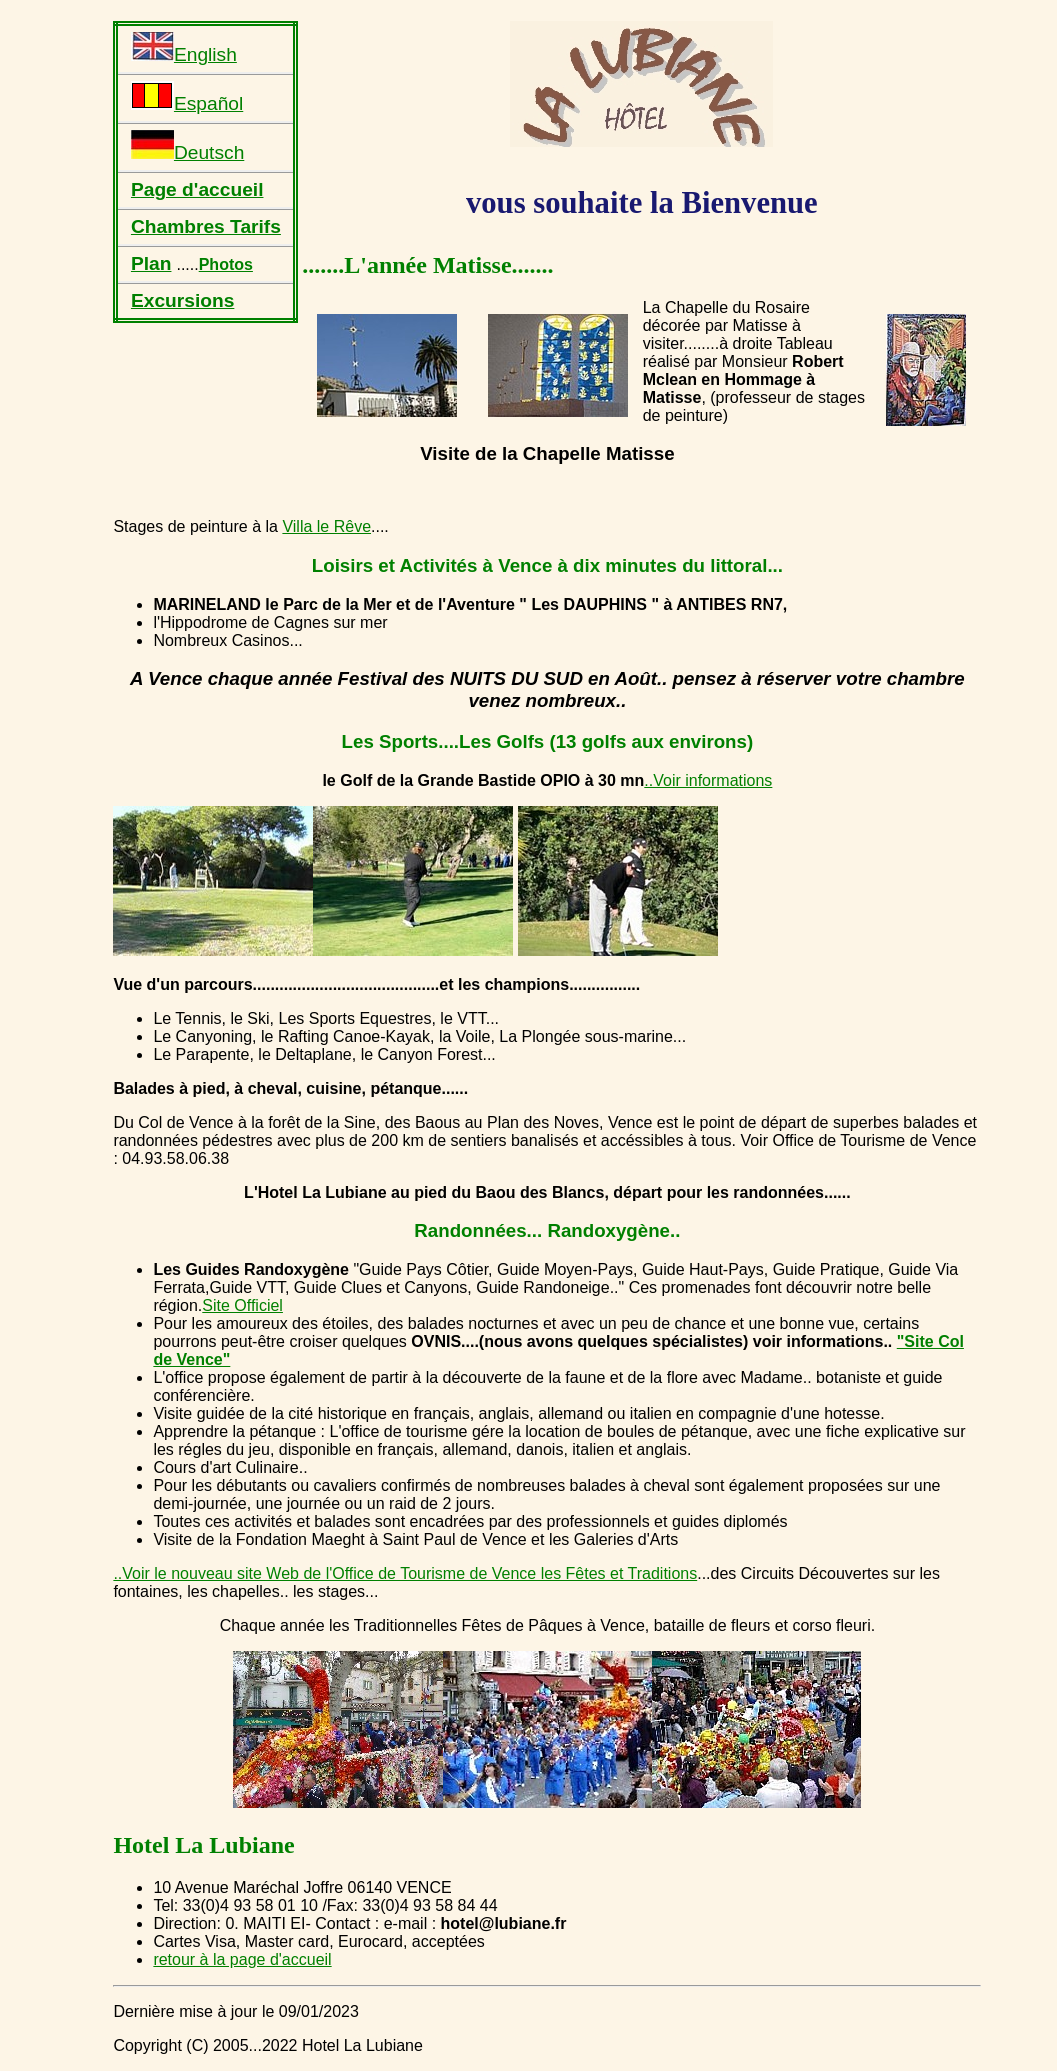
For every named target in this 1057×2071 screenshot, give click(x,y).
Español (187, 97)
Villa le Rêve (326, 526)
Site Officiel (242, 1305)
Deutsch (187, 146)
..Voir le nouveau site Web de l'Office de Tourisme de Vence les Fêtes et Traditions (405, 1573)
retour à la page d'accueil (242, 1959)
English (184, 48)
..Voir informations (708, 780)
